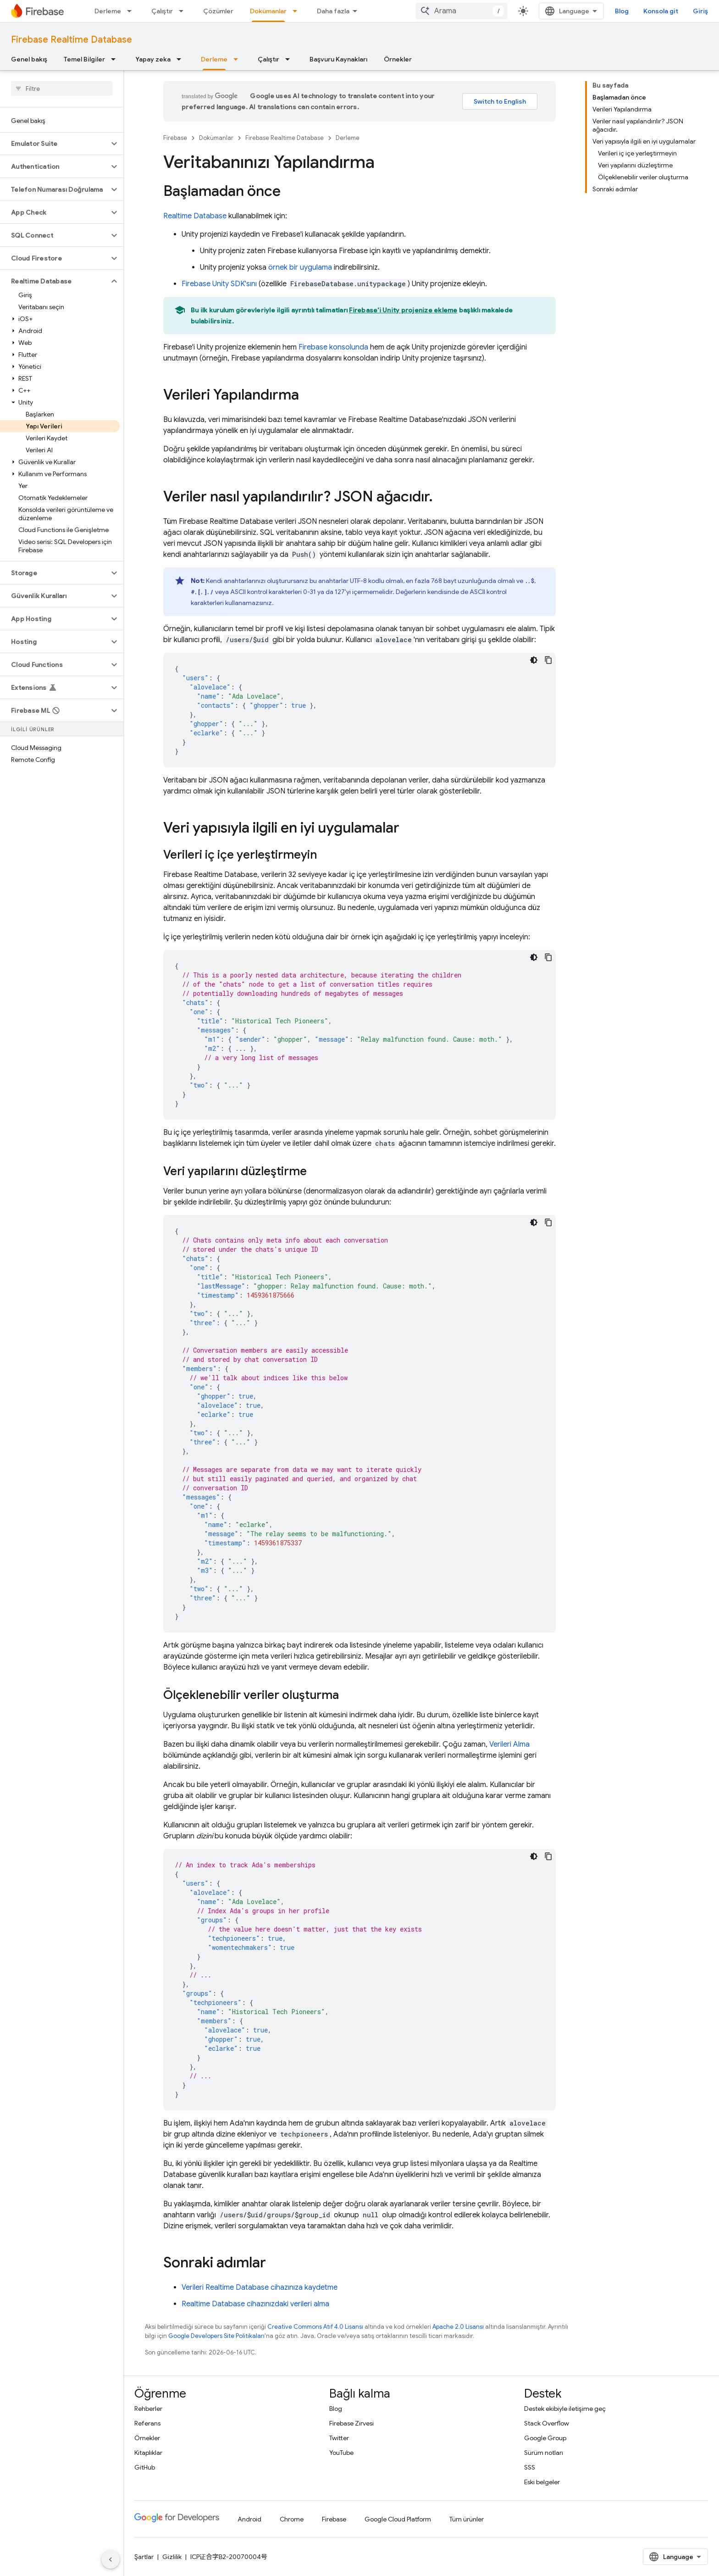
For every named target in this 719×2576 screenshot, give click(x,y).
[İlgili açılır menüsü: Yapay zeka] (182, 59)
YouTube (341, 2452)
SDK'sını (219, 284)
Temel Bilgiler (84, 59)
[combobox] (462, 11)
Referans (147, 2423)
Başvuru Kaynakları (338, 59)
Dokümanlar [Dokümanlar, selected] (268, 11)
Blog (622, 11)
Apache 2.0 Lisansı (458, 2327)
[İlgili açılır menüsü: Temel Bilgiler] (116, 59)
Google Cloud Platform (398, 2519)
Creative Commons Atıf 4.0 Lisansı (315, 2327)
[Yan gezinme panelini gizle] (110, 2559)
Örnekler (398, 59)
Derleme (107, 11)
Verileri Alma (509, 1744)
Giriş (700, 11)
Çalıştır (162, 11)
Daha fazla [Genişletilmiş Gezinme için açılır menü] (333, 11)
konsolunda (333, 347)
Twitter (339, 2438)
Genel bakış (29, 59)
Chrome (292, 2519)
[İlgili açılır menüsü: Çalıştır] (184, 11)
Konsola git (660, 11)
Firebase (175, 138)
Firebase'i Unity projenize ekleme (403, 310)
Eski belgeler (542, 2482)
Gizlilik (172, 2556)
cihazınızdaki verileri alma (255, 2304)
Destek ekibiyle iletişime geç (565, 2408)
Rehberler (148, 2408)
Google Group (545, 2438)
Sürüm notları (543, 2452)
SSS (529, 2467)
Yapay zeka (153, 59)
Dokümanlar (216, 138)
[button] (54, 144)
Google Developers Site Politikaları (216, 2336)
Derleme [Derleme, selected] (214, 59)
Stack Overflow (546, 2423)
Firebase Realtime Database (71, 39)
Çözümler (218, 11)
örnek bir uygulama (300, 267)
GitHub (144, 2467)
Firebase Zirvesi (351, 2423)
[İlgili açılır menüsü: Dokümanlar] (298, 11)
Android (249, 2519)
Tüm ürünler (466, 2519)
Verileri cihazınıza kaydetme (259, 2287)
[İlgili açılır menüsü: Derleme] (132, 11)
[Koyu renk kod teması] (533, 660)
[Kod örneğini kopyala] (548, 660)
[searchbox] (61, 88)
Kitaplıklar (148, 2452)
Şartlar (144, 2556)
